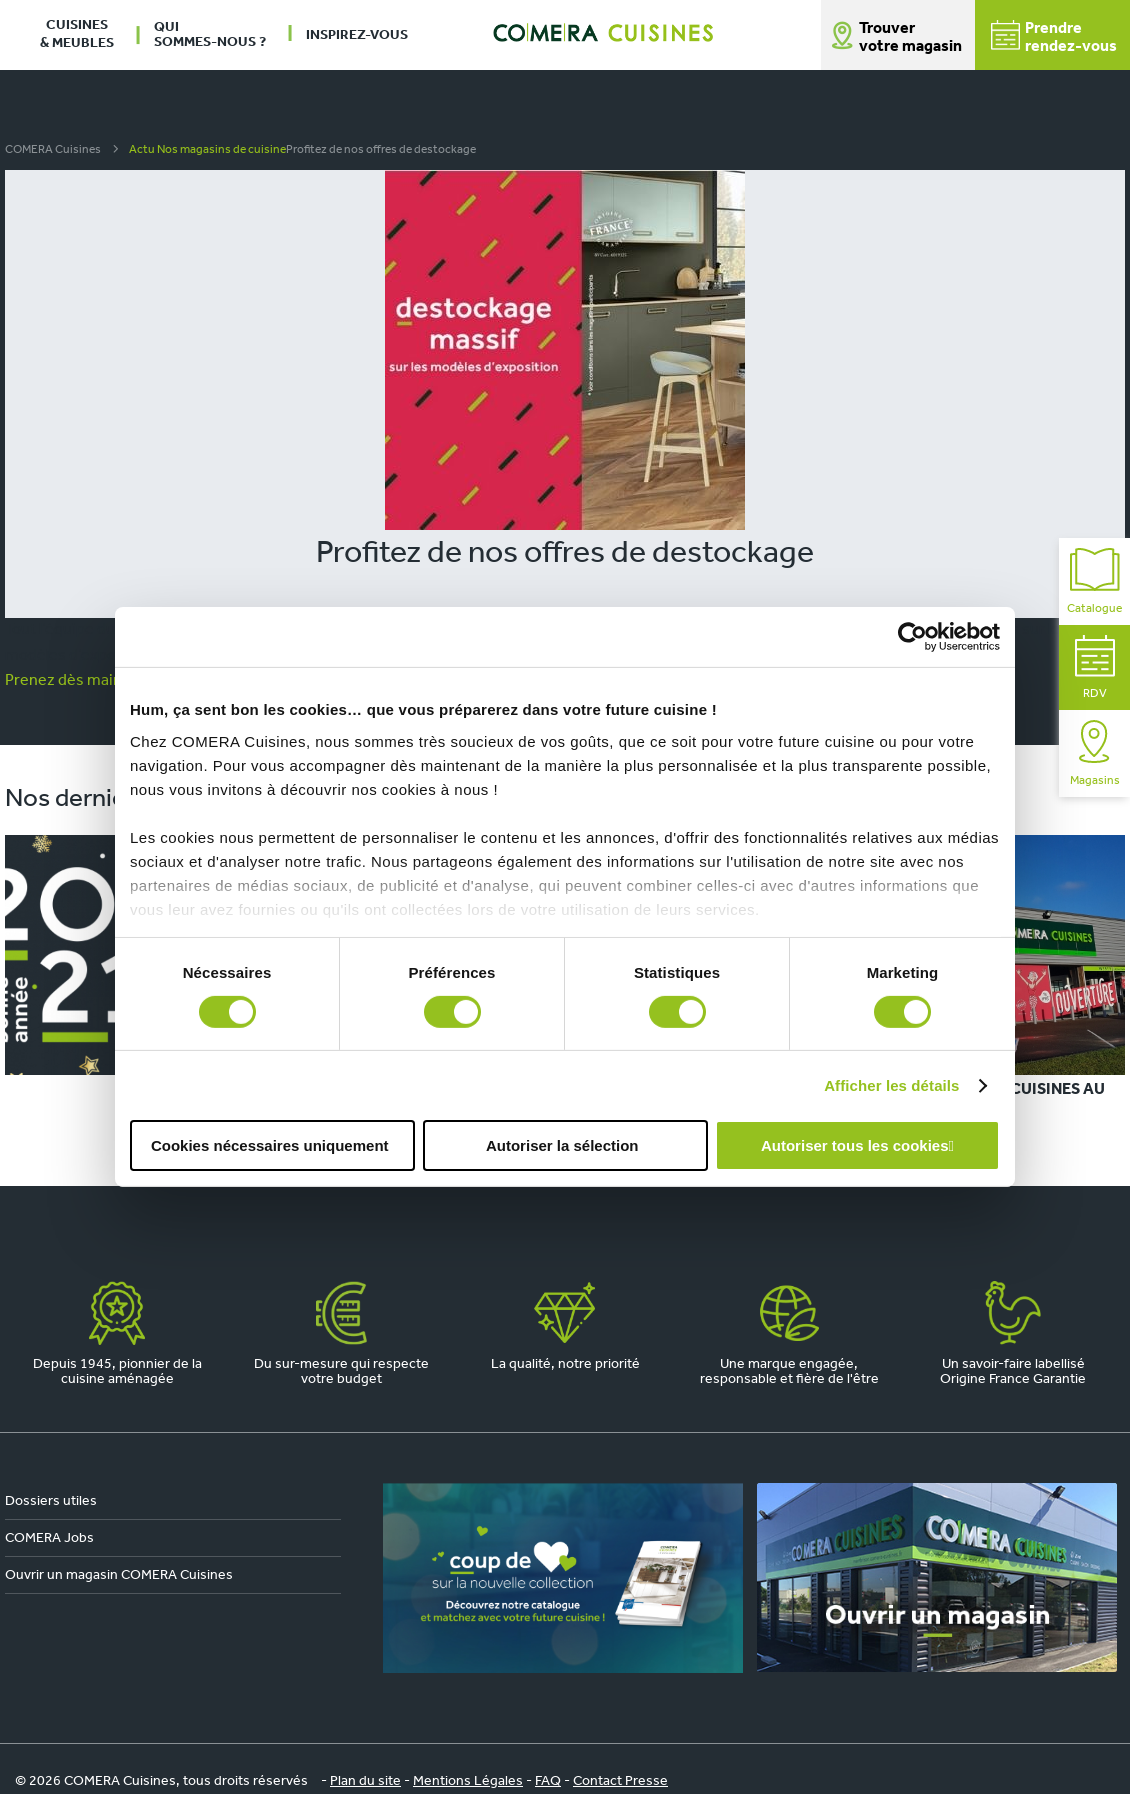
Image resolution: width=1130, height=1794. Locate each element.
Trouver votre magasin (910, 38)
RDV (1095, 667)
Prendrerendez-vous (1054, 37)
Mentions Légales (468, 1781)
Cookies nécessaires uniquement (270, 1145)
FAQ (548, 1781)
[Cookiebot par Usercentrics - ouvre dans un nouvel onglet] (912, 637)
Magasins (1095, 753)
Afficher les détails (891, 1085)
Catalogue (1094, 581)
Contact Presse (620, 1781)
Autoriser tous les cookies (855, 1145)
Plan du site (365, 1781)
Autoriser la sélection (562, 1145)
